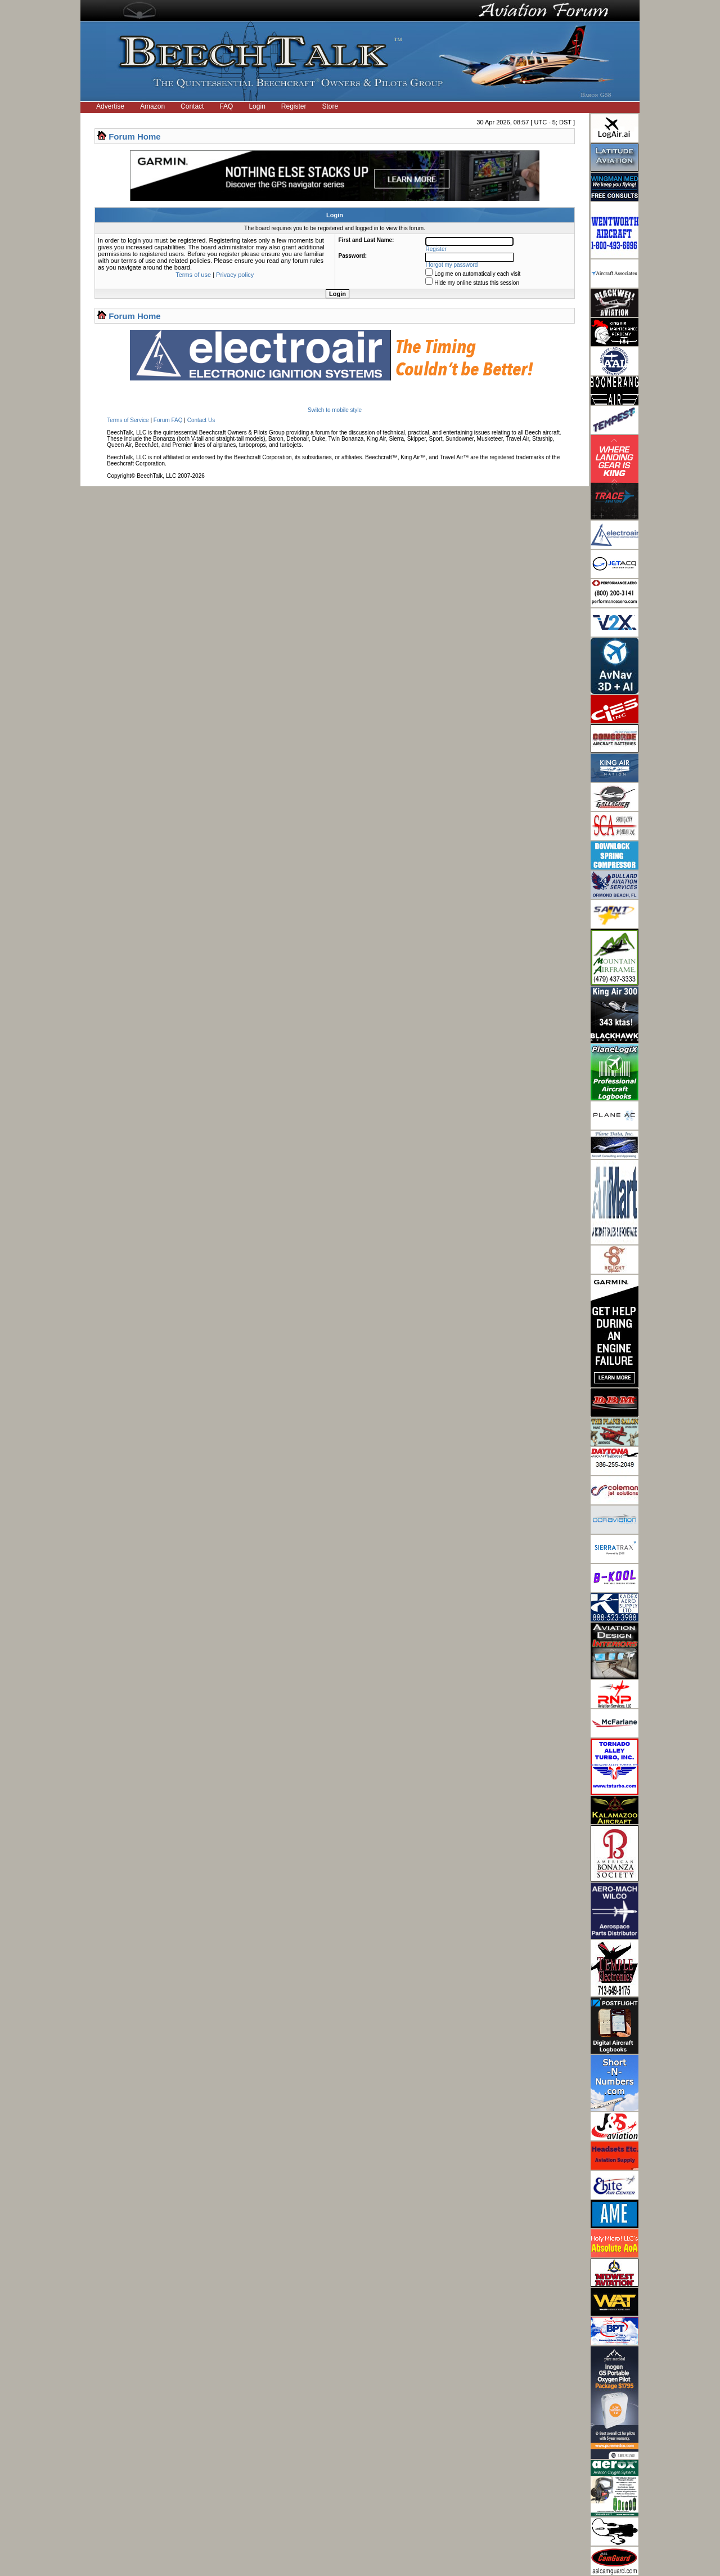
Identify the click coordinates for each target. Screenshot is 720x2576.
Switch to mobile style (335, 410)
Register (294, 106)
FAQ (226, 106)
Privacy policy (235, 274)
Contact (192, 106)
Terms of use (193, 274)
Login (257, 106)
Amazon (152, 106)
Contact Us (201, 420)
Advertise (110, 106)
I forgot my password (452, 265)
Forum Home (135, 136)
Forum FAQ (168, 420)
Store (330, 106)
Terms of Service (127, 420)
